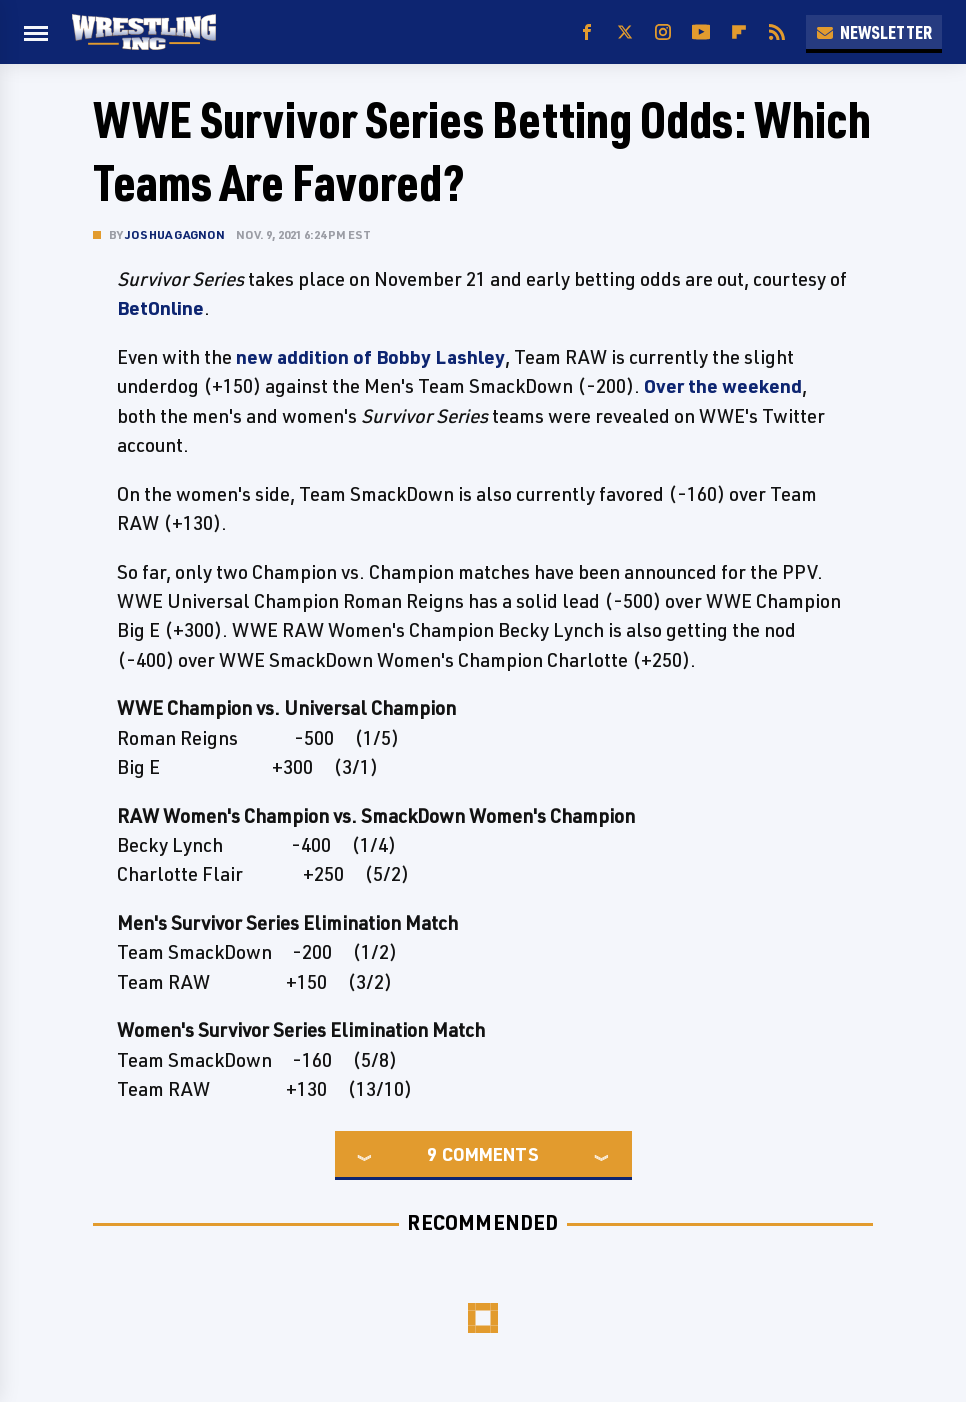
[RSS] (777, 32)
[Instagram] (663, 32)
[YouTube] (701, 32)
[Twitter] (625, 32)
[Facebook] (587, 32)
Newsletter (874, 32)
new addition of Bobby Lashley (370, 357)
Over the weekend (723, 386)
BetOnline (160, 308)
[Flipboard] (739, 32)
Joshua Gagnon (175, 234)
